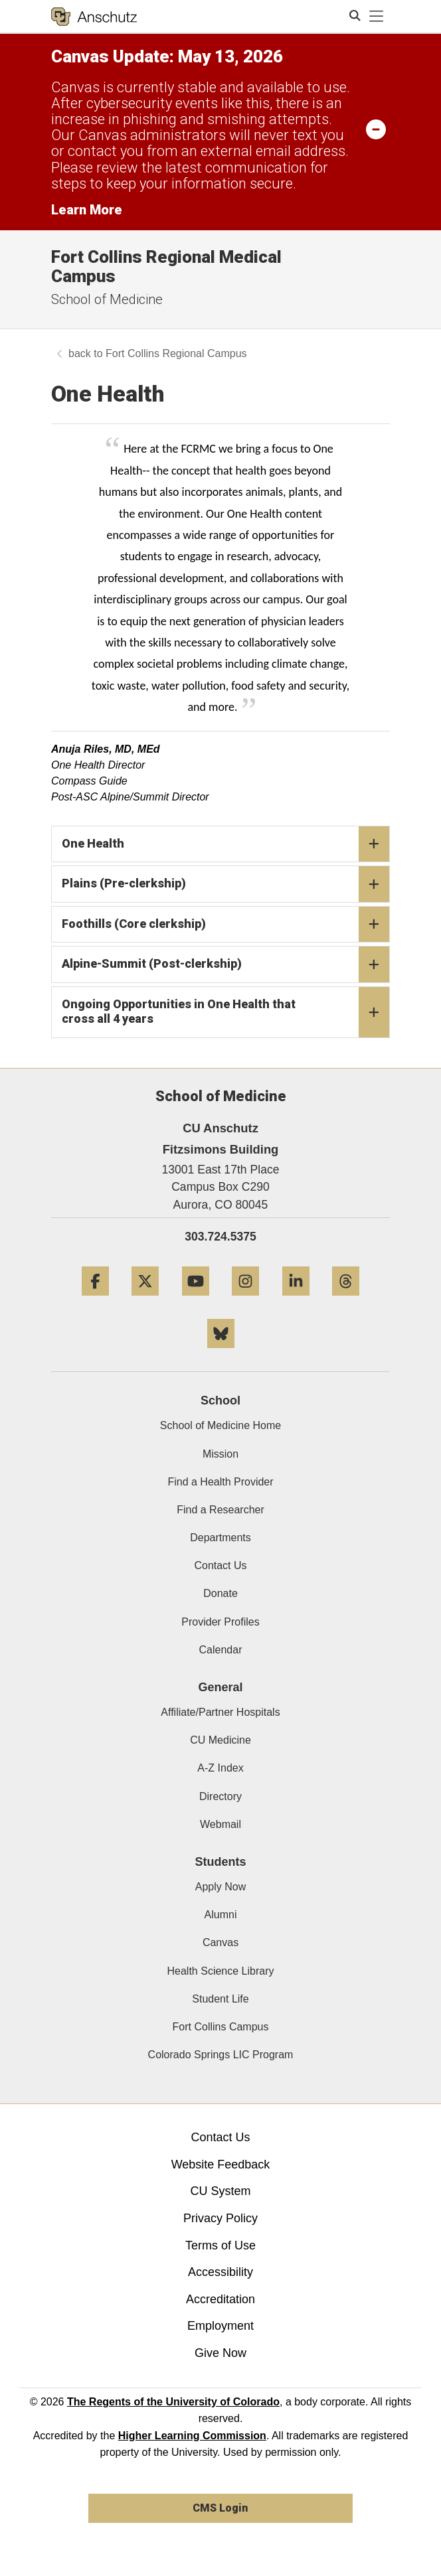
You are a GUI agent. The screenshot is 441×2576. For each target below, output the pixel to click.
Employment (220, 2325)
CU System (220, 2191)
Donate (220, 1593)
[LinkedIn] (295, 1300)
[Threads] (345, 1300)
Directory (220, 1796)
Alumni (221, 1914)
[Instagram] (245, 1300)
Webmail (220, 1824)
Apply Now (220, 1886)
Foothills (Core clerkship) (225, 925)
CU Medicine (220, 1740)
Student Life (220, 1999)
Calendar (220, 1649)
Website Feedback (220, 2164)
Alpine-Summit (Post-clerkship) (225, 964)
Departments (220, 1537)
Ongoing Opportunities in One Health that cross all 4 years (225, 1012)
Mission (220, 1454)
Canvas (220, 1942)
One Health (225, 844)
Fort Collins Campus (221, 2026)
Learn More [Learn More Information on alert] (86, 210)
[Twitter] (145, 1300)
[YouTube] (195, 1300)
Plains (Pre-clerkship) (225, 884)
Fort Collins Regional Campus (176, 353)
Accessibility (220, 2272)
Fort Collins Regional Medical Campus (166, 266)
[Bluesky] (220, 1353)
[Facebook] (95, 1300)
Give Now (220, 2353)
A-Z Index (220, 1768)
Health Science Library (220, 1971)
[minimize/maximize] (376, 128)
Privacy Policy (220, 2218)
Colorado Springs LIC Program (221, 2054)
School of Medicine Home (220, 1425)
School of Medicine (107, 299)
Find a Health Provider (220, 1481)
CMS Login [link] (220, 2508)
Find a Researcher (220, 1509)
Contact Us (220, 1565)
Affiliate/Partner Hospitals (220, 1712)
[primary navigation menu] (376, 16)
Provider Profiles (220, 1622)
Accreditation (220, 2299)
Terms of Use (220, 2245)
